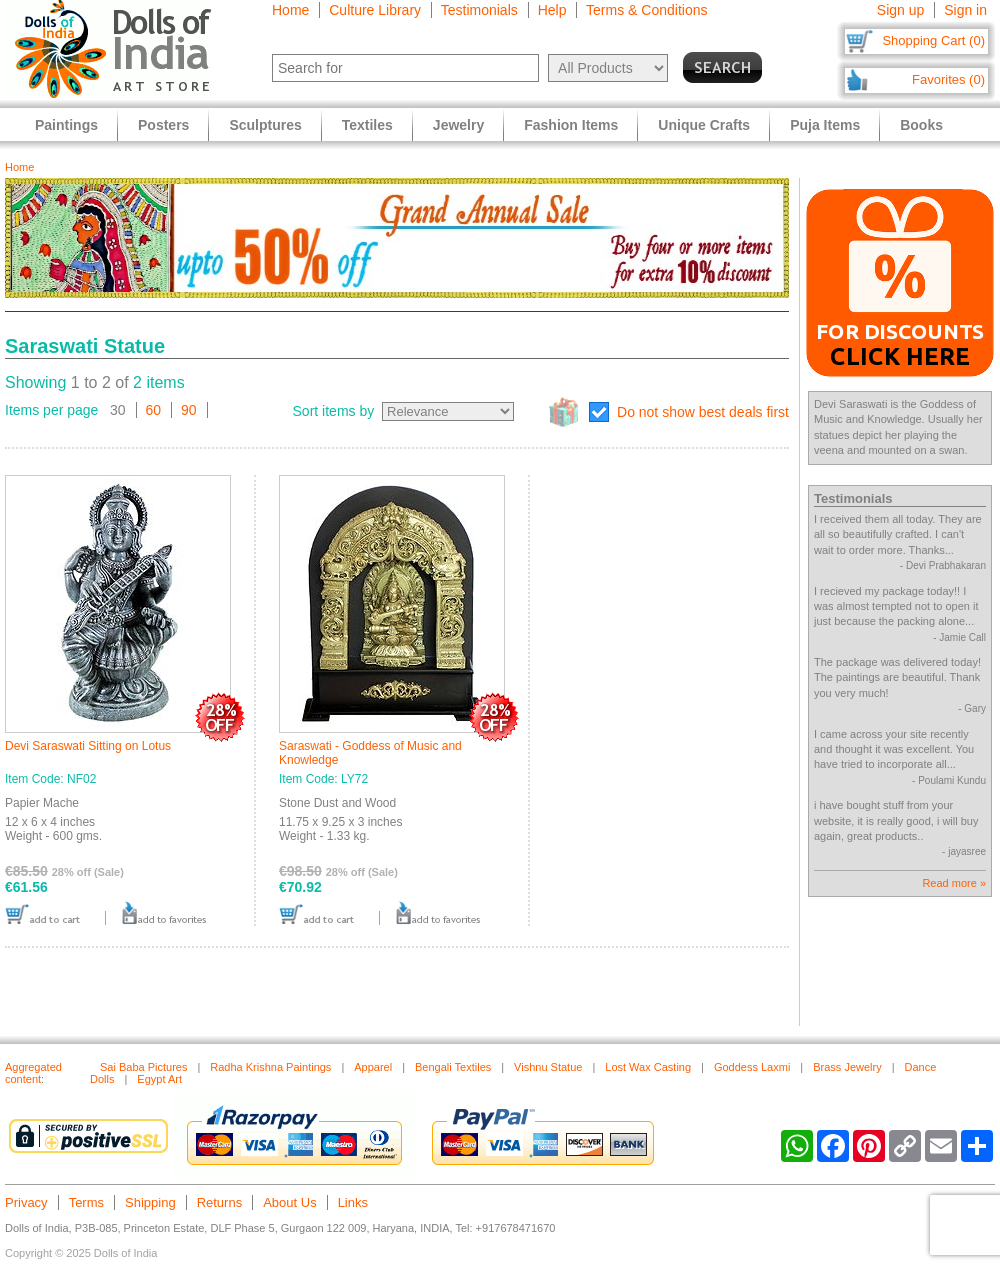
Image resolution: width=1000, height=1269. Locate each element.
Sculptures (265, 125)
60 (154, 410)
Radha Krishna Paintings (270, 1067)
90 (189, 410)
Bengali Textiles (453, 1067)
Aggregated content (33, 1073)
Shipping (150, 1202)
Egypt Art (159, 1079)
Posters (163, 125)
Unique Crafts (704, 125)
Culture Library (375, 10)
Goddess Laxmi (752, 1067)
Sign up (900, 10)
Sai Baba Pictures (143, 1067)
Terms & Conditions (646, 10)
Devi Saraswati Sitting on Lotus (88, 746)
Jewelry (458, 125)
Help (552, 10)
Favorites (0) (948, 79)
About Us (289, 1202)
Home (290, 10)
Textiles (367, 125)
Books (921, 125)
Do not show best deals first (703, 412)
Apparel (373, 1067)
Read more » (954, 883)
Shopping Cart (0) (933, 40)
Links (353, 1202)
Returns (220, 1202)
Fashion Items (571, 125)
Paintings (66, 125)
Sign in (965, 10)
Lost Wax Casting (648, 1067)
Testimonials (479, 10)
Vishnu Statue (548, 1067)
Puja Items (825, 125)
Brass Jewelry (847, 1067)
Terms (86, 1202)
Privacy (26, 1202)
